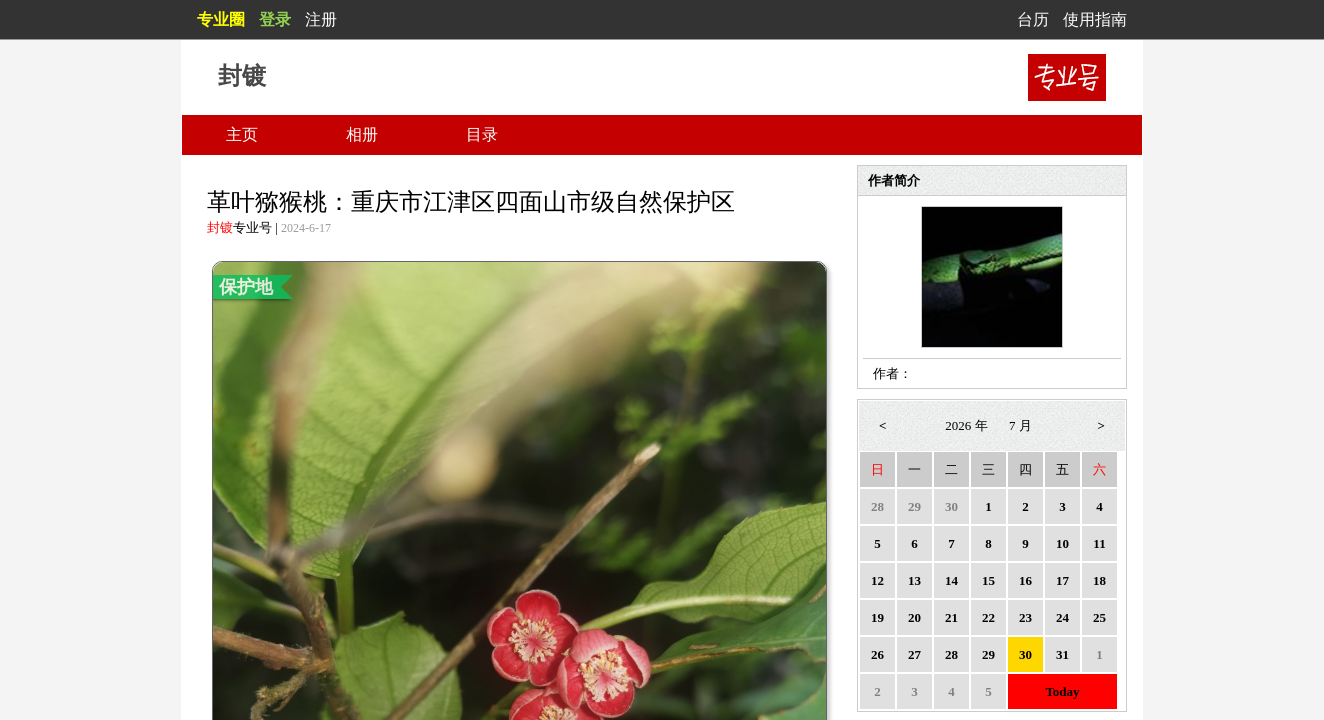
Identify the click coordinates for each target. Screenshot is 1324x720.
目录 (482, 134)
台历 (1033, 19)
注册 (321, 19)
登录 (275, 19)
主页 (242, 134)
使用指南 (1095, 19)
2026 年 (966, 425)
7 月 (1020, 425)
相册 (362, 134)
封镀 (220, 227)
